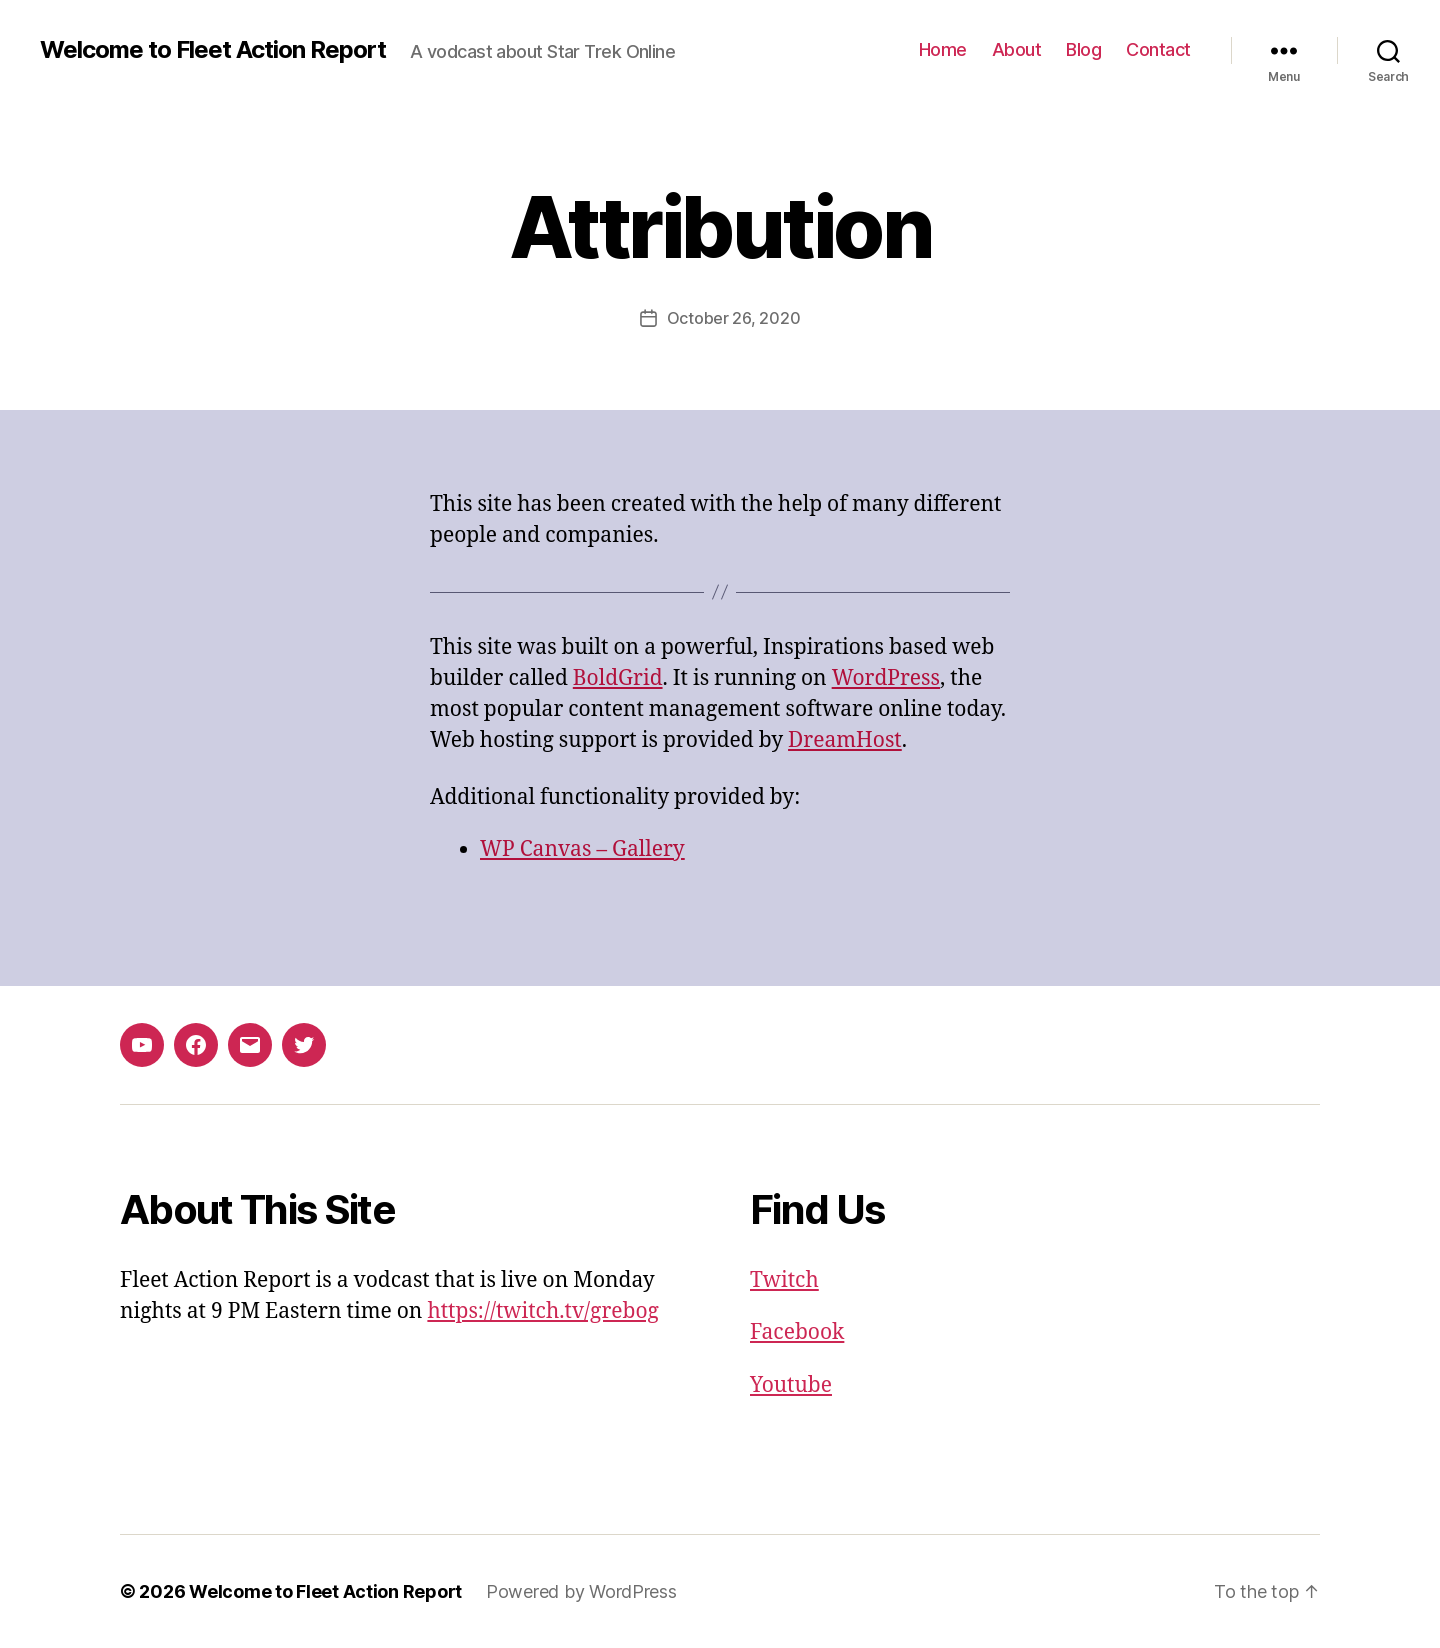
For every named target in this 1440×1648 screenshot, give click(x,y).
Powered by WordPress (581, 1591)
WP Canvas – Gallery (582, 849)
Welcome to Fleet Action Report (213, 50)
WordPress (886, 678)
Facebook (797, 1332)
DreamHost (845, 740)
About (1017, 49)
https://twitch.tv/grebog (542, 1311)
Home (943, 49)
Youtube (791, 1385)
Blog (1083, 49)
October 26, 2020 (734, 318)
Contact (1158, 49)
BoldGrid (618, 678)
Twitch (784, 1280)
